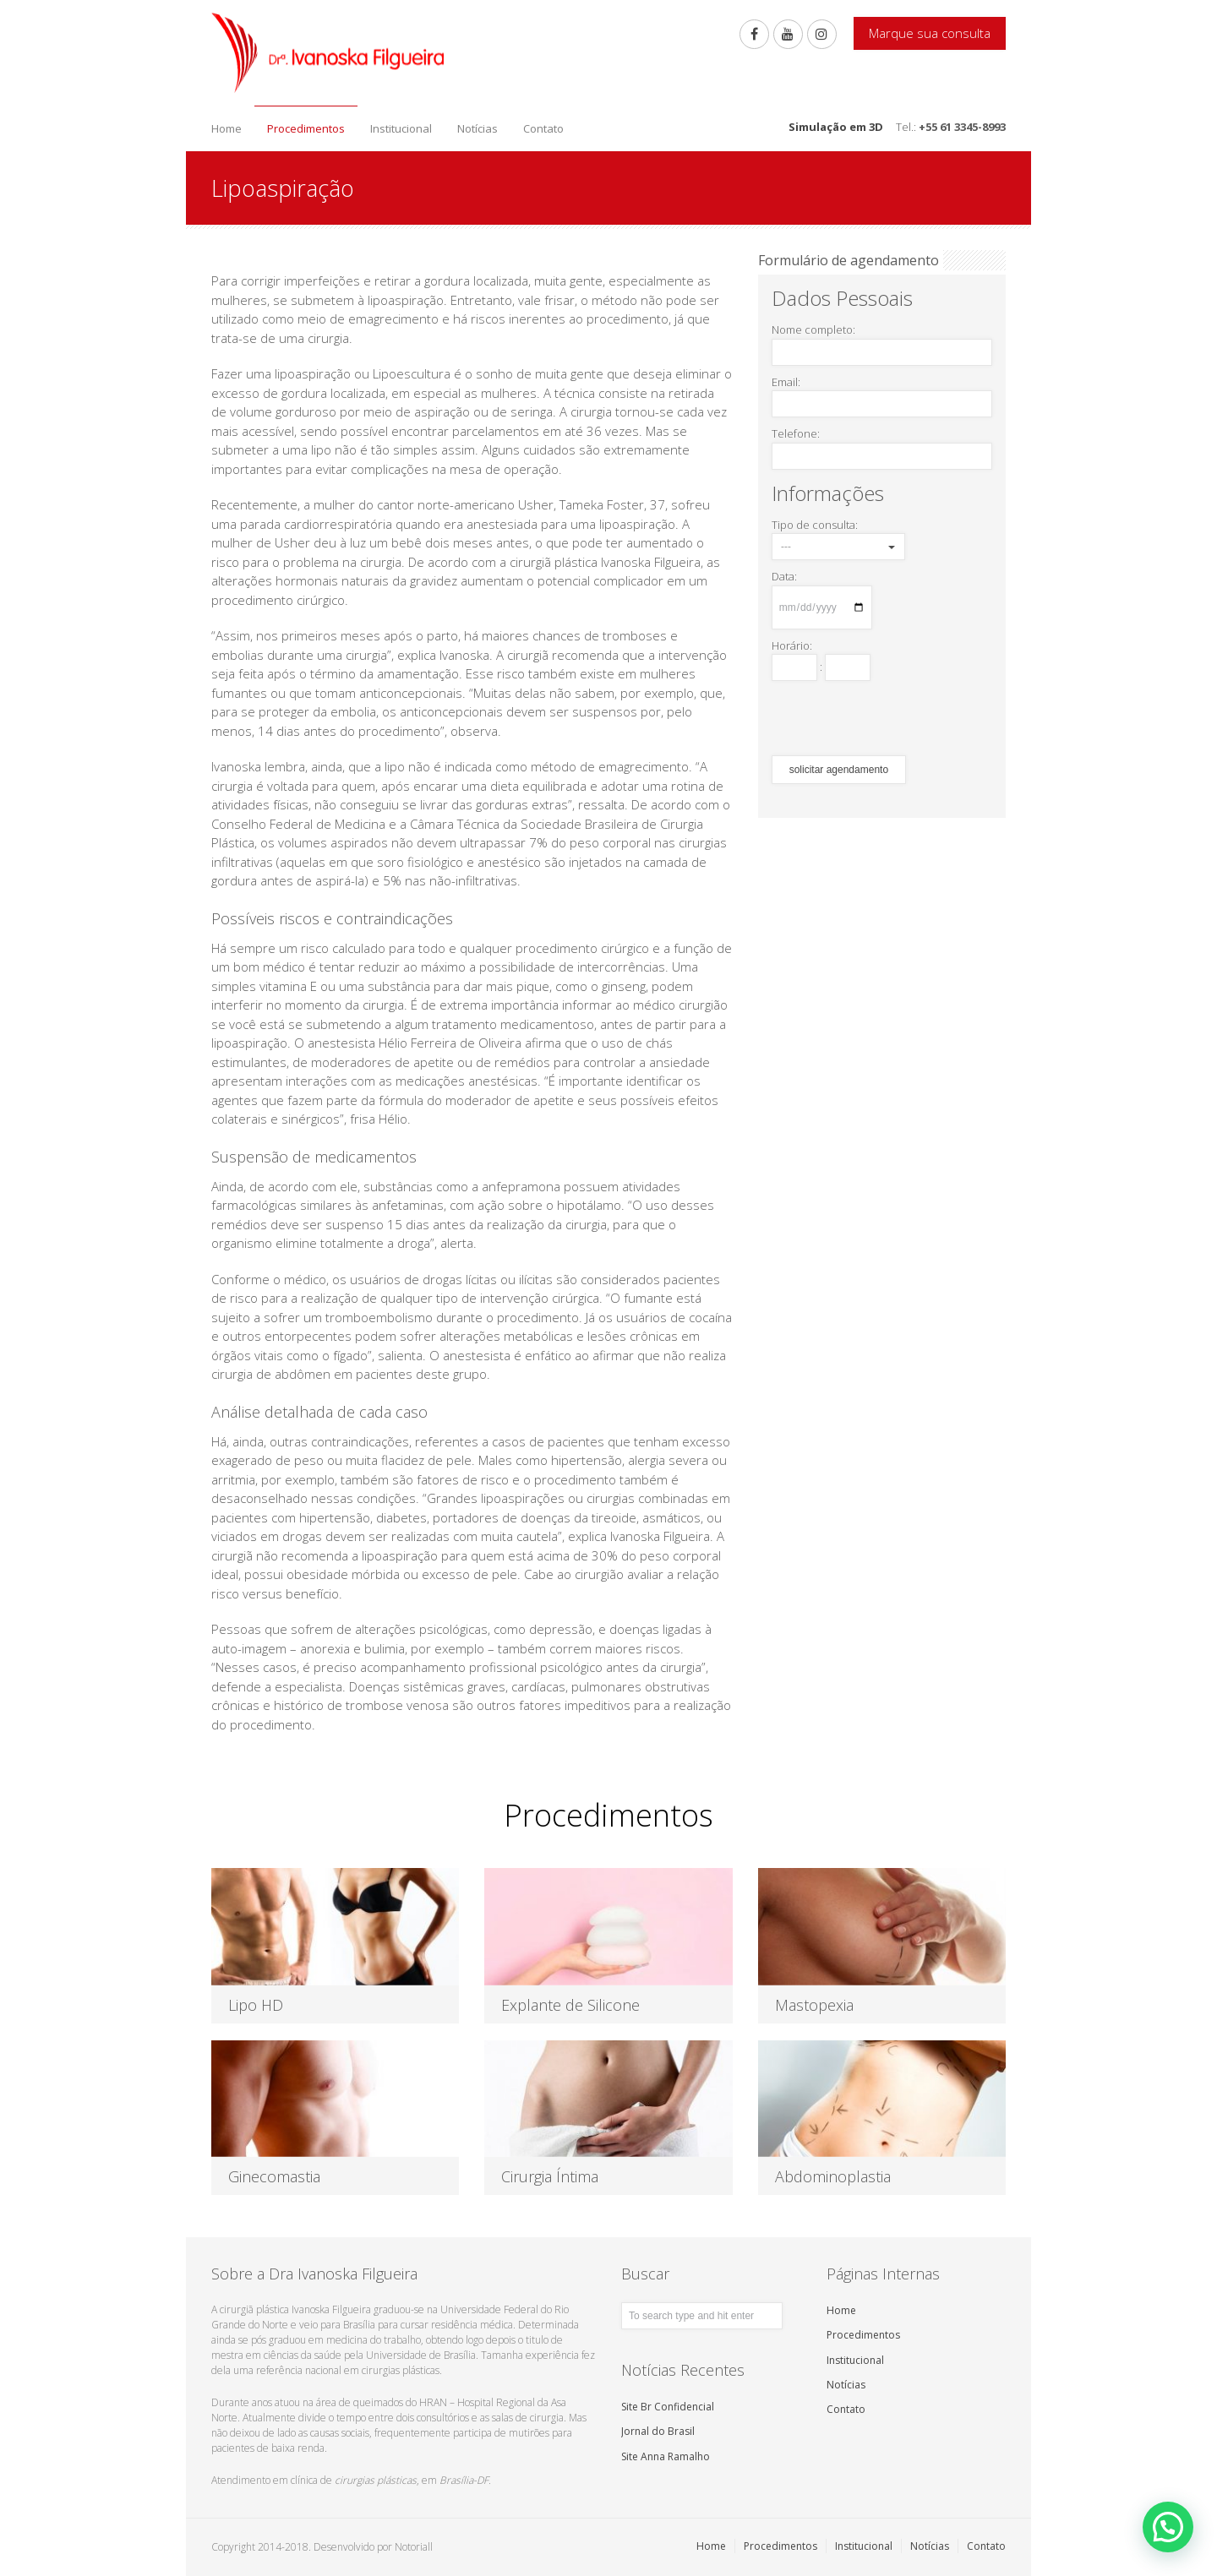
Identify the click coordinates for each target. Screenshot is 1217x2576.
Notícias (477, 128)
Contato (543, 128)
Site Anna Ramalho (665, 2456)
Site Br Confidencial (667, 2406)
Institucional (401, 128)
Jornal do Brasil (658, 2431)
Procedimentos (306, 128)
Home (226, 128)
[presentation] (900, 718)
